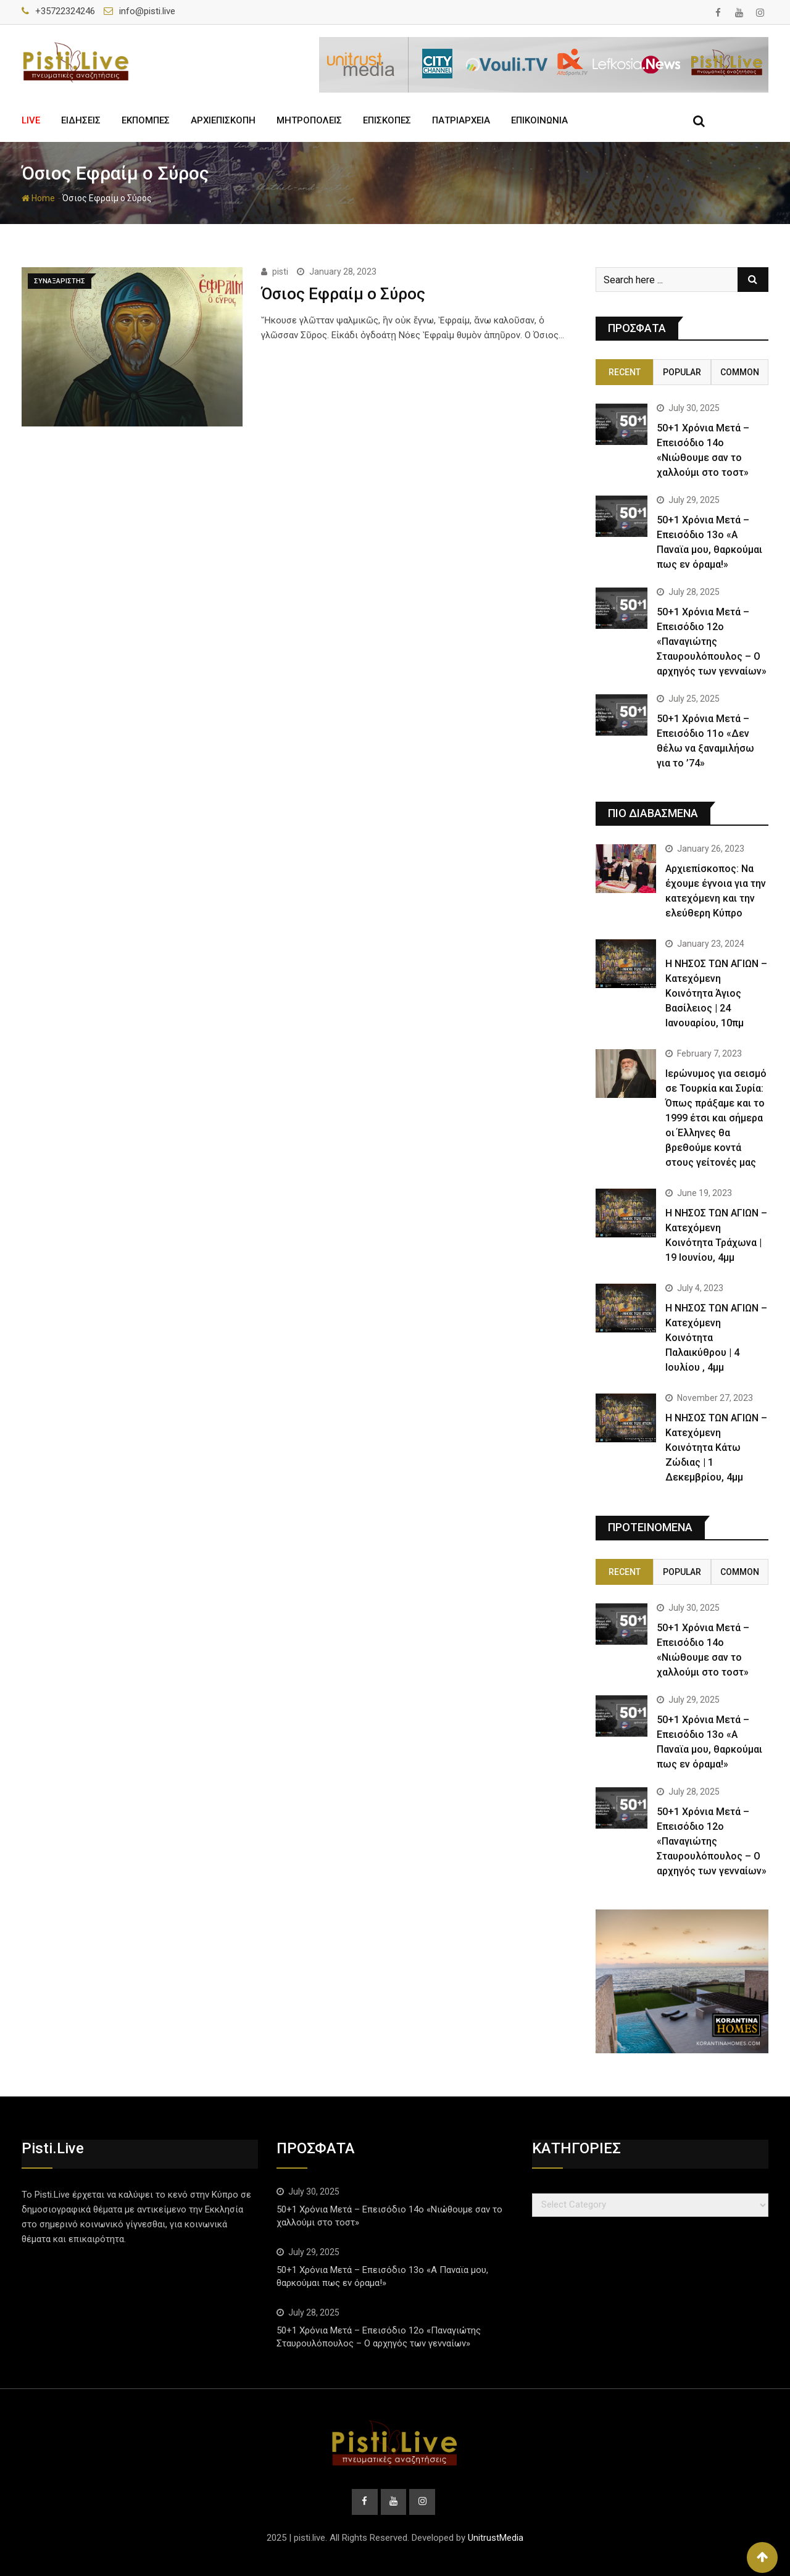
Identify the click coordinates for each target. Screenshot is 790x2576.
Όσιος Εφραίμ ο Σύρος (343, 294)
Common (739, 372)
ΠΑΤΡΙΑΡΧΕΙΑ (461, 120)
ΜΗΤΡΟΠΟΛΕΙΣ (309, 120)
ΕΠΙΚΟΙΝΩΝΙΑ (539, 120)
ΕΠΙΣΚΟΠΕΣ (387, 120)
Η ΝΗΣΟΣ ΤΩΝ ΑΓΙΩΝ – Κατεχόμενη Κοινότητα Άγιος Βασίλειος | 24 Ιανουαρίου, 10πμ (716, 993)
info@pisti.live (147, 11)
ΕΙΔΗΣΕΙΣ (81, 120)
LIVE (31, 120)
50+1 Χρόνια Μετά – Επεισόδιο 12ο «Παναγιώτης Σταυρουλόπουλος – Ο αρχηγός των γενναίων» (712, 641)
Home (38, 198)
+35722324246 (65, 11)
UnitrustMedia (495, 2537)
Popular (682, 372)
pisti (280, 271)
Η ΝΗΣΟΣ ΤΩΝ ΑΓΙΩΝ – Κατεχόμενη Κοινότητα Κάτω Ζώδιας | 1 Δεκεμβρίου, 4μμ (716, 1447)
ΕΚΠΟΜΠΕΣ (146, 120)
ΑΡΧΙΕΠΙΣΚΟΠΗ (223, 120)
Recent (625, 372)
